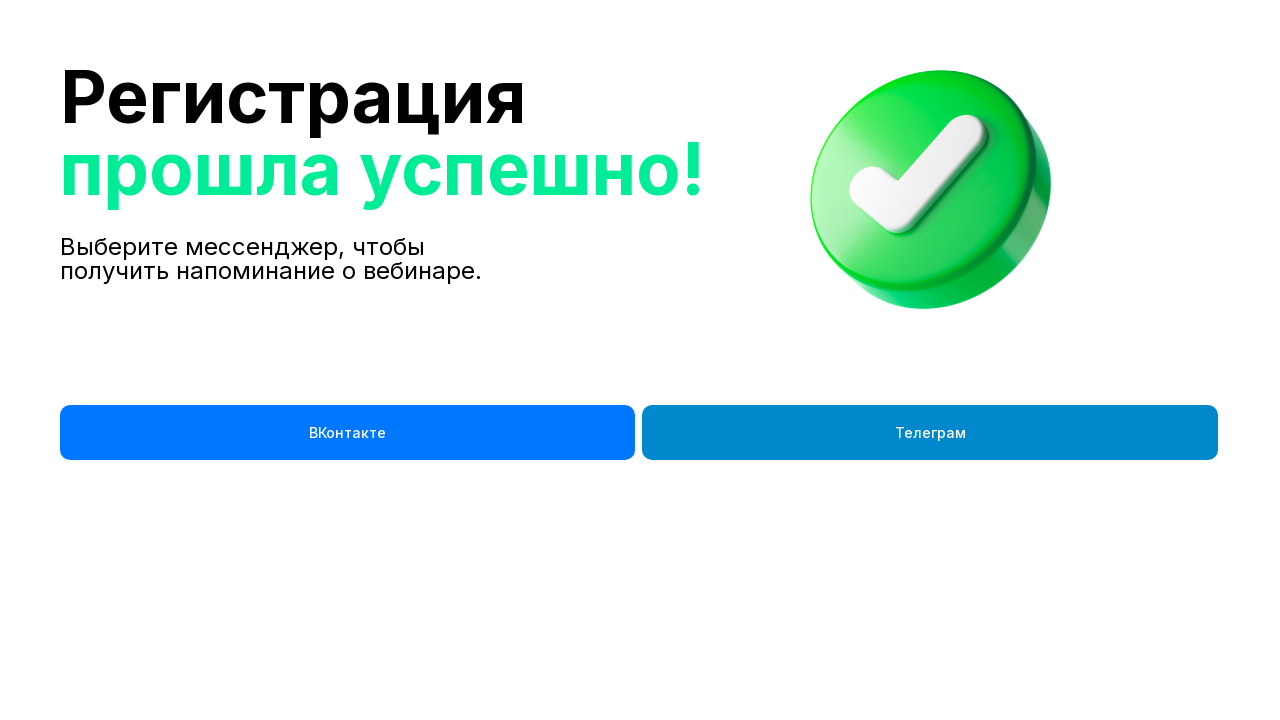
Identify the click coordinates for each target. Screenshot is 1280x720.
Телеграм (930, 432)
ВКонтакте (347, 432)
